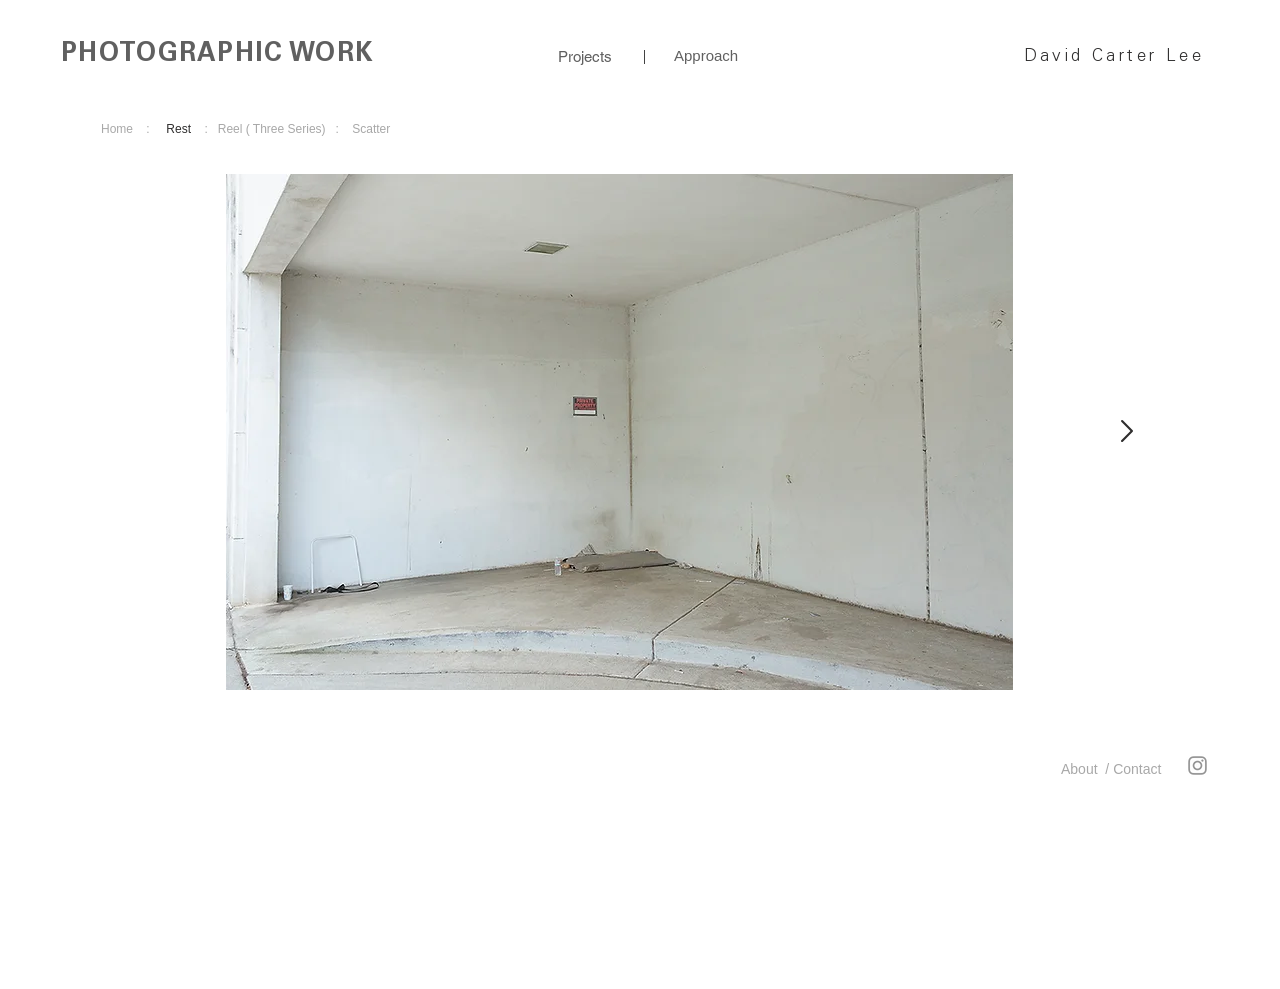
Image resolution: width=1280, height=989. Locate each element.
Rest (178, 129)
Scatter (371, 129)
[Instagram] (1197, 765)
